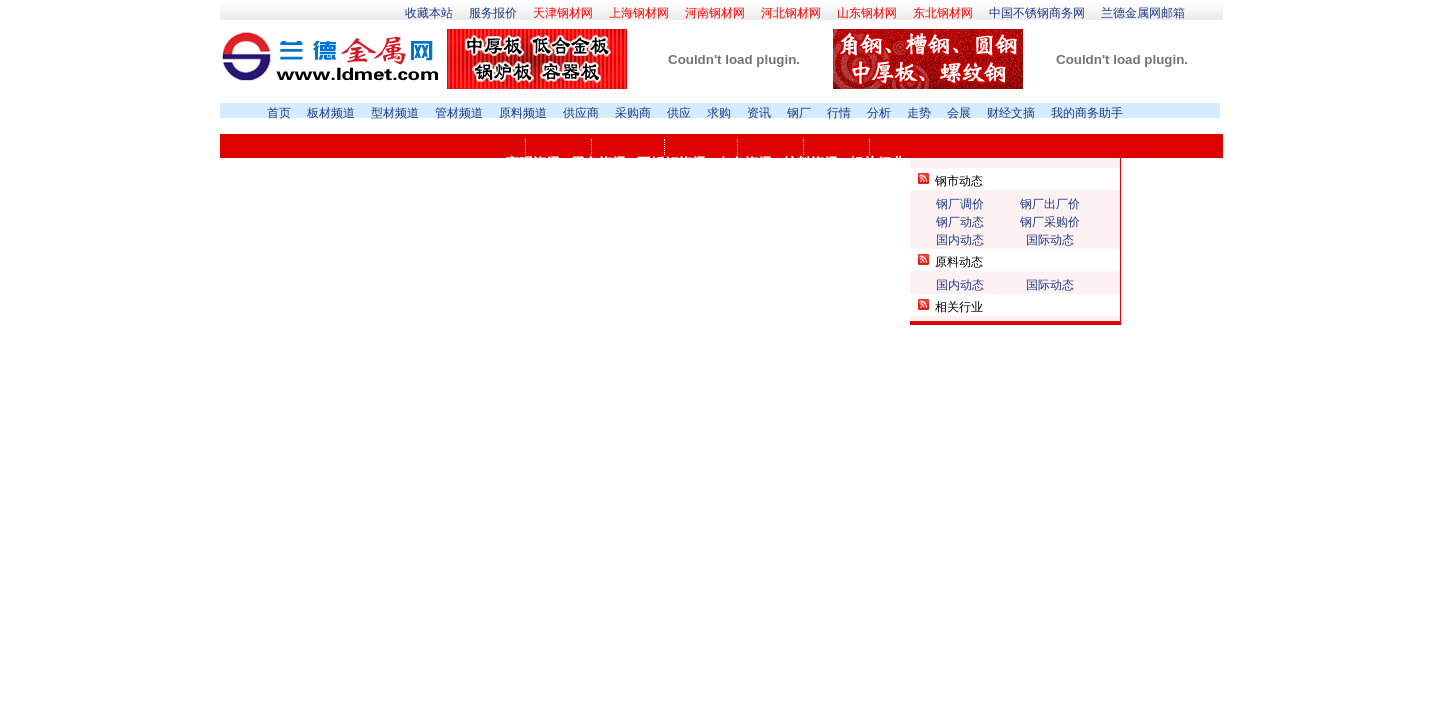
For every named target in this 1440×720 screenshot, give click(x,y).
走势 (919, 113)
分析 (879, 113)
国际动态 (1050, 240)
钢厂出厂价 (1050, 204)
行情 (839, 113)
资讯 (759, 113)
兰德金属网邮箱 (1143, 13)
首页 (279, 113)
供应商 (581, 113)
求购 (719, 113)
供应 (679, 113)
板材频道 (331, 113)
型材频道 (395, 113)
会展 (959, 113)
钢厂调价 (960, 204)
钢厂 (799, 113)
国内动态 (960, 240)
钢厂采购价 (1050, 222)
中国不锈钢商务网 (1037, 13)
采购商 (633, 113)
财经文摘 (1011, 113)
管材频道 (459, 113)
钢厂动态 (960, 222)
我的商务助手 (1087, 113)
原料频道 (523, 113)
